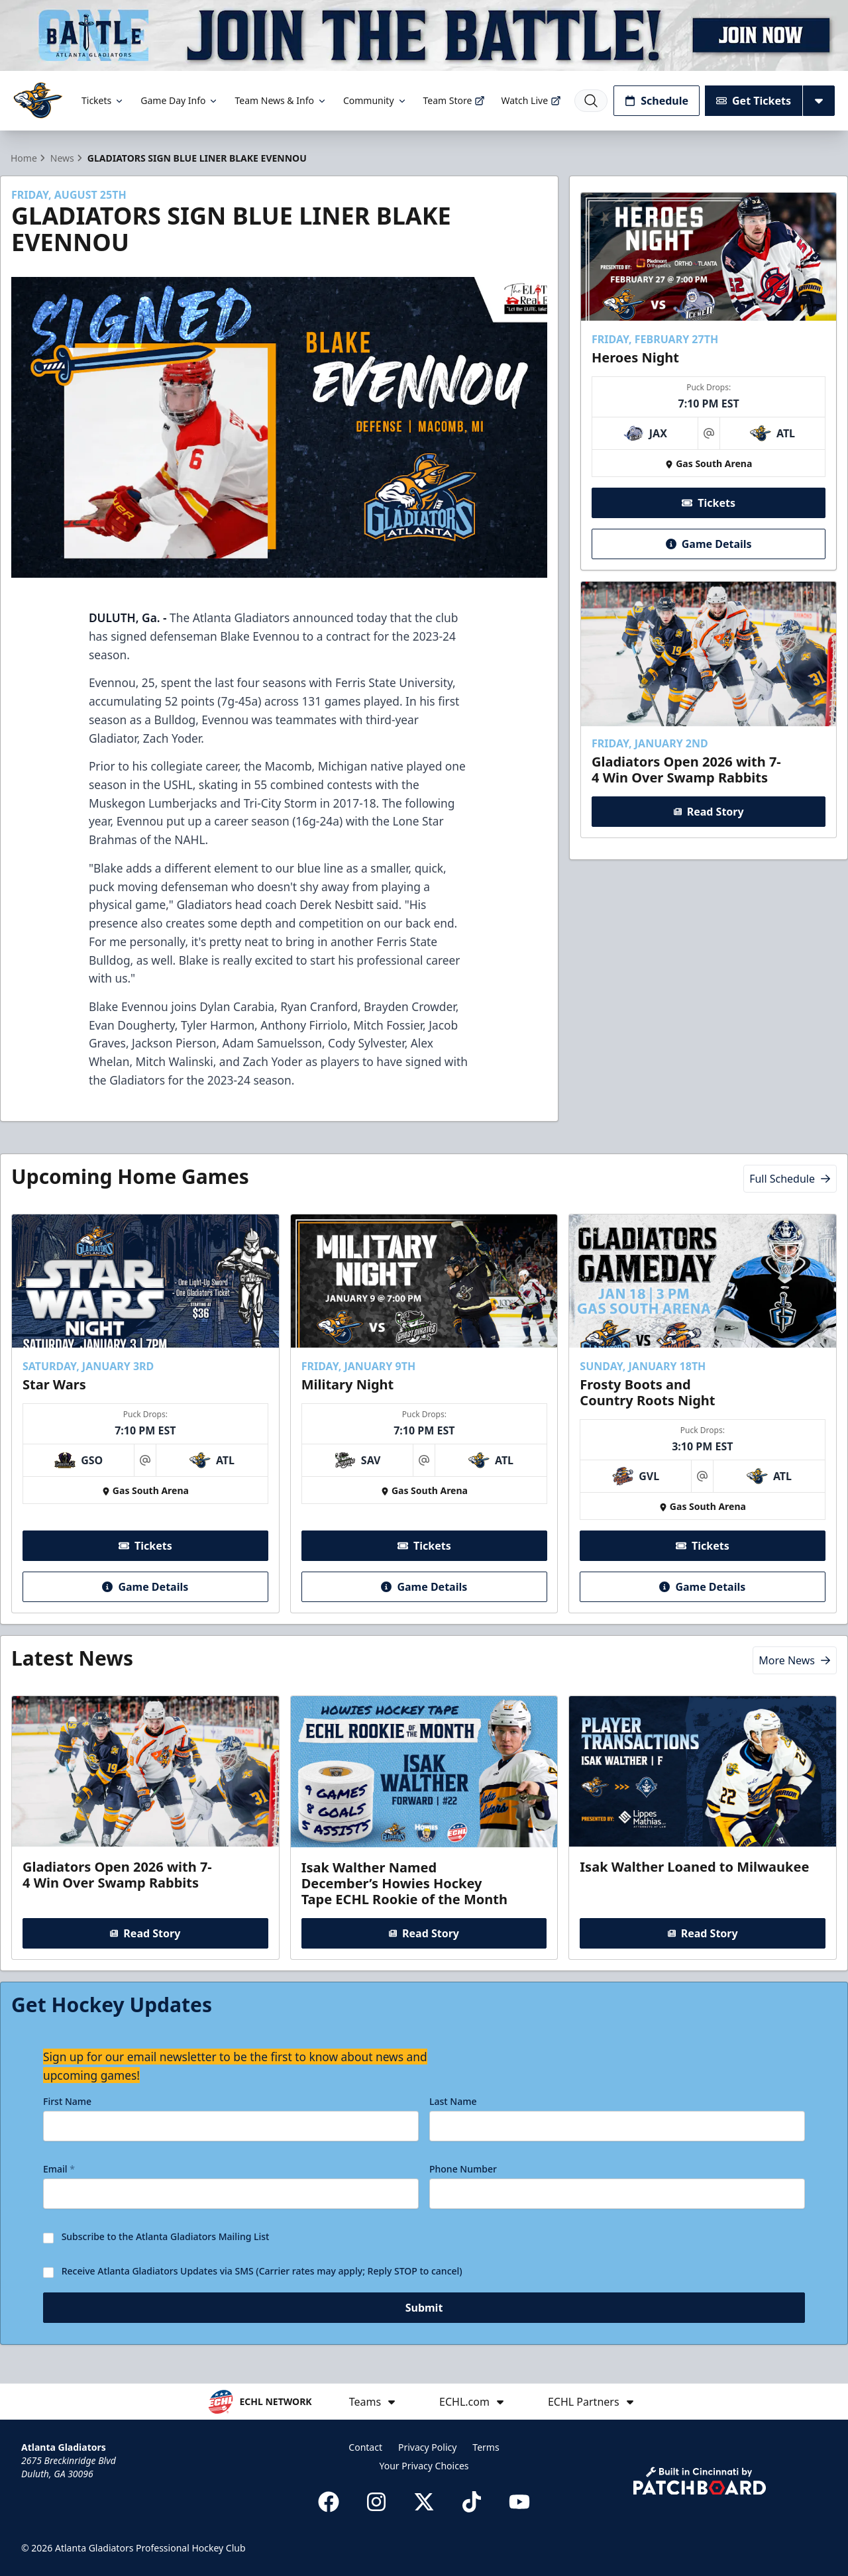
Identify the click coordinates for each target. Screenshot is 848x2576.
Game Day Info (179, 100)
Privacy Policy (427, 2447)
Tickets (103, 100)
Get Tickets (753, 100)
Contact (365, 2447)
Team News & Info (281, 100)
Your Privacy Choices (423, 2465)
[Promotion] (424, 35)
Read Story (708, 811)
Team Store (454, 100)
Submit (424, 2314)
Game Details (708, 543)
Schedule (656, 100)
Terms (485, 2447)
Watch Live (531, 100)
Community (375, 100)
